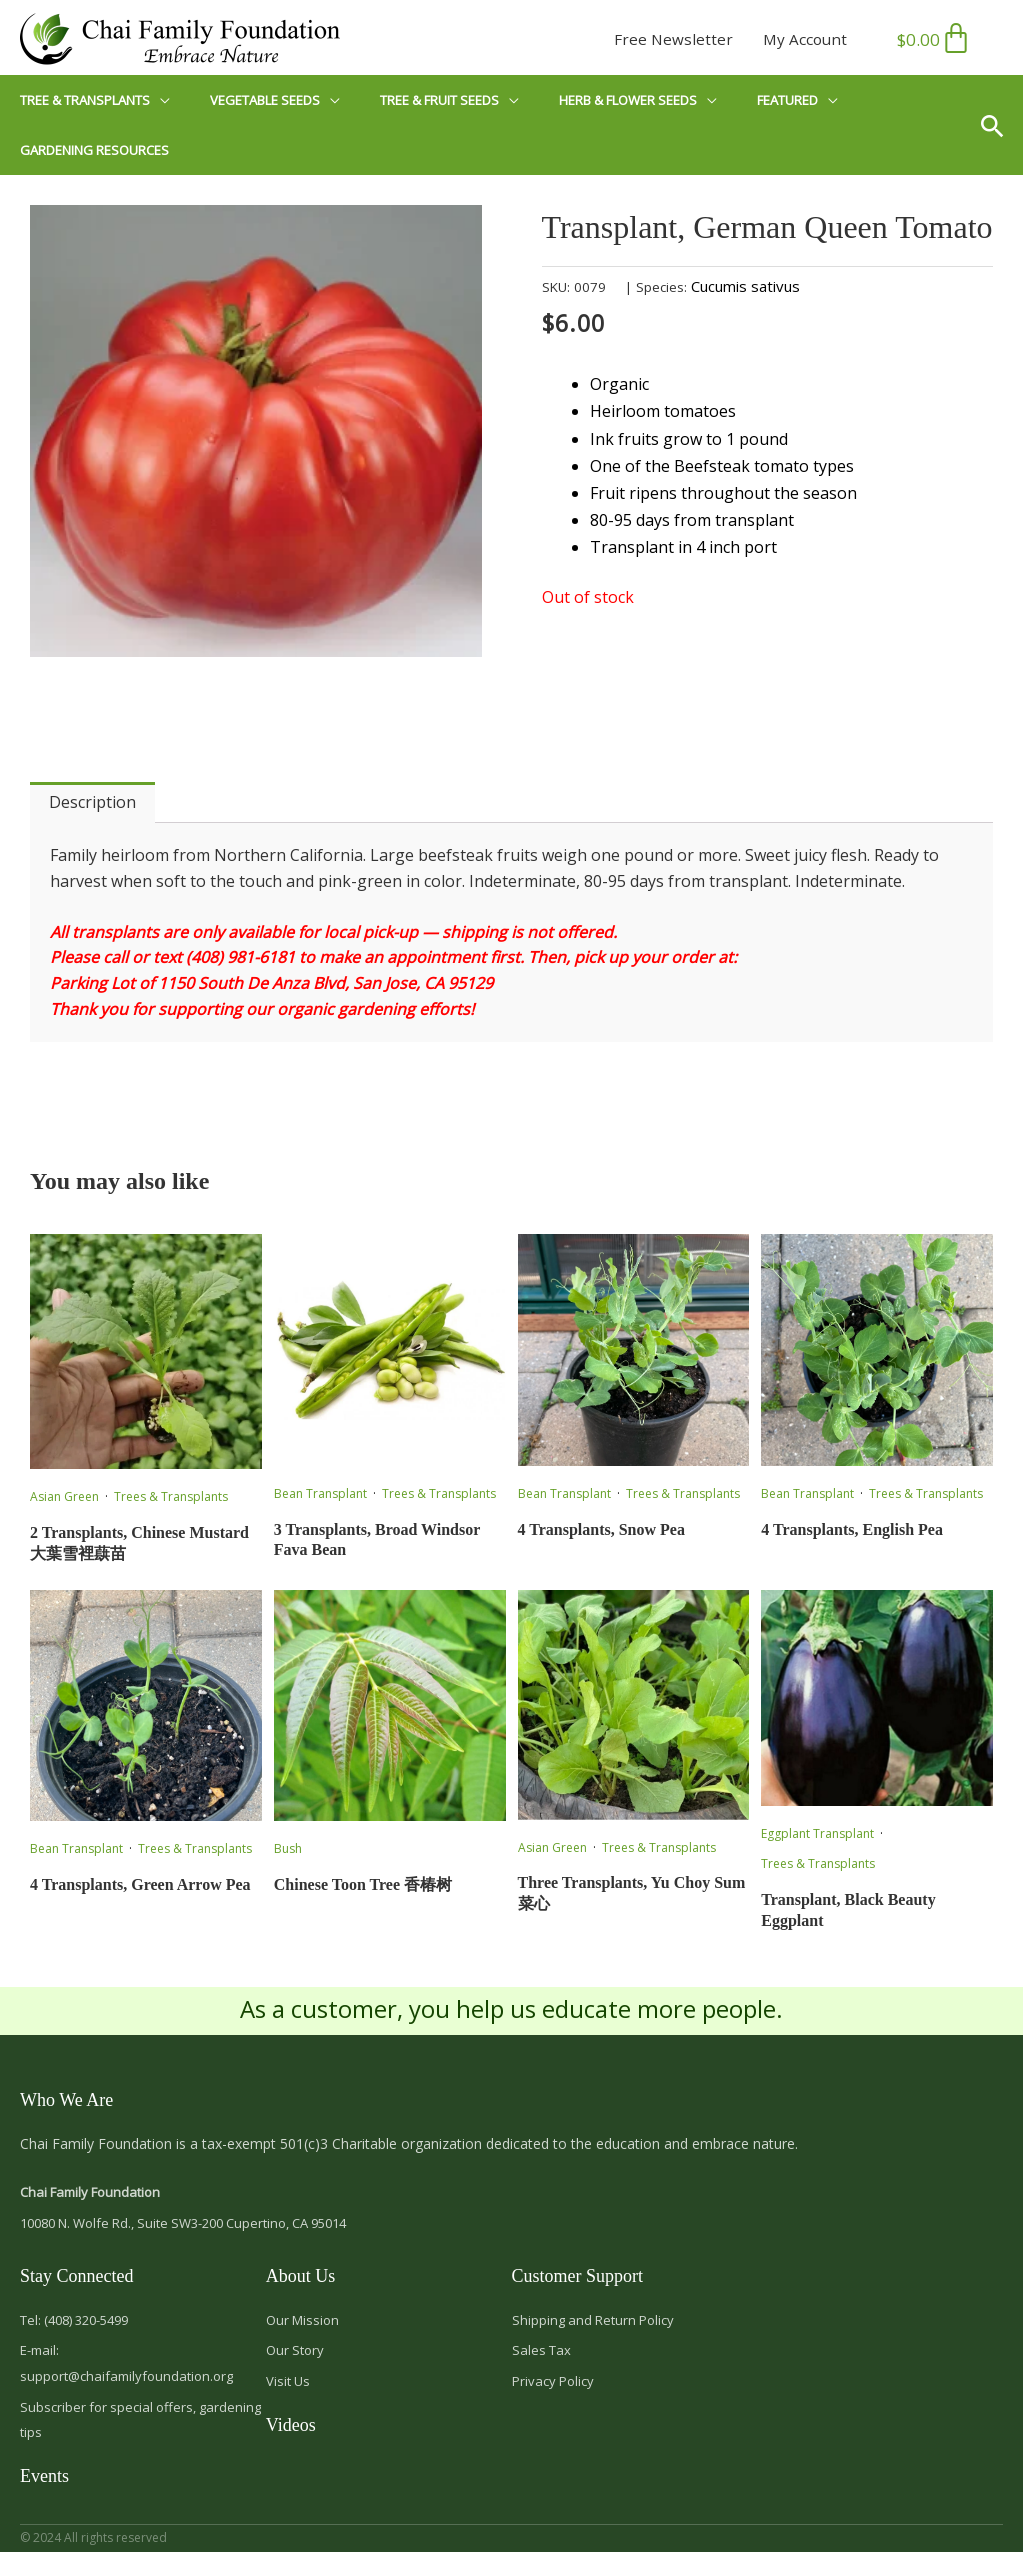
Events (44, 2476)
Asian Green (64, 1496)
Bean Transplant (320, 1493)
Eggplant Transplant (817, 1833)
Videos (291, 2425)
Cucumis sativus (745, 286)
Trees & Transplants (171, 1496)
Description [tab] (92, 802)
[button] (999, 125)
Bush (288, 1848)
